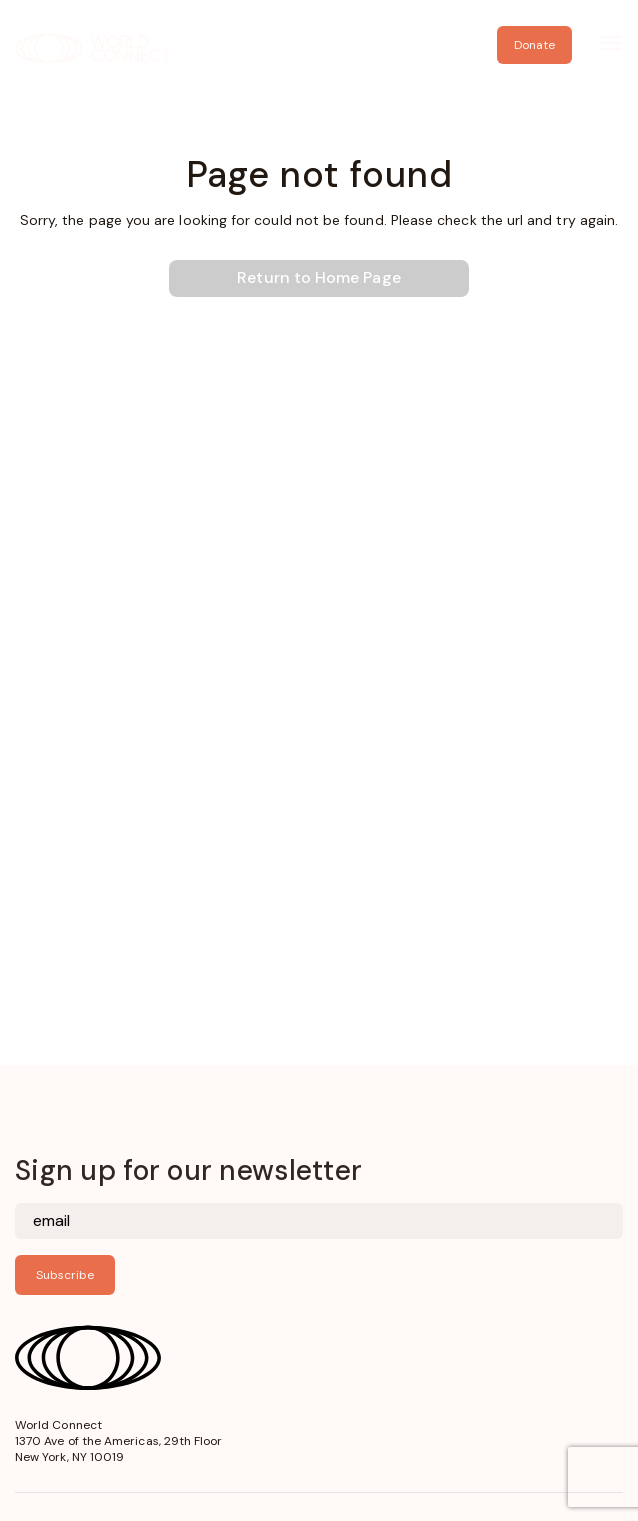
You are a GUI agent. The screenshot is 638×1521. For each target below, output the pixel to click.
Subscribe (65, 1275)
